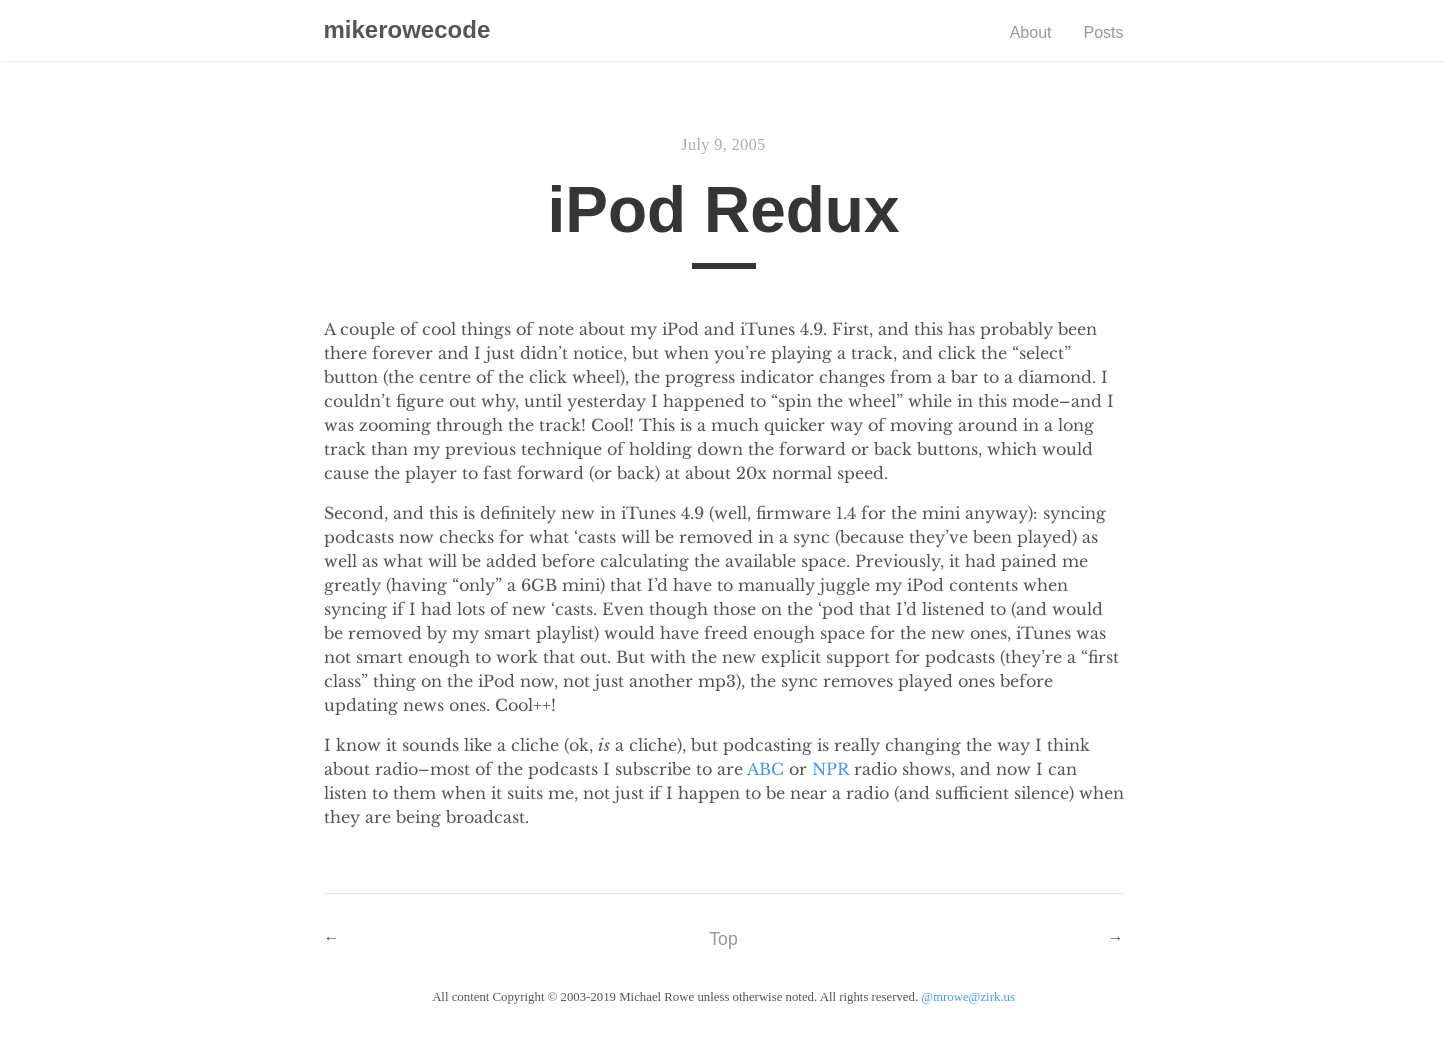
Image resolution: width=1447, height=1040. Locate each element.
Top (723, 939)
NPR (830, 769)
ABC (765, 769)
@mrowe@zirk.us (968, 997)
